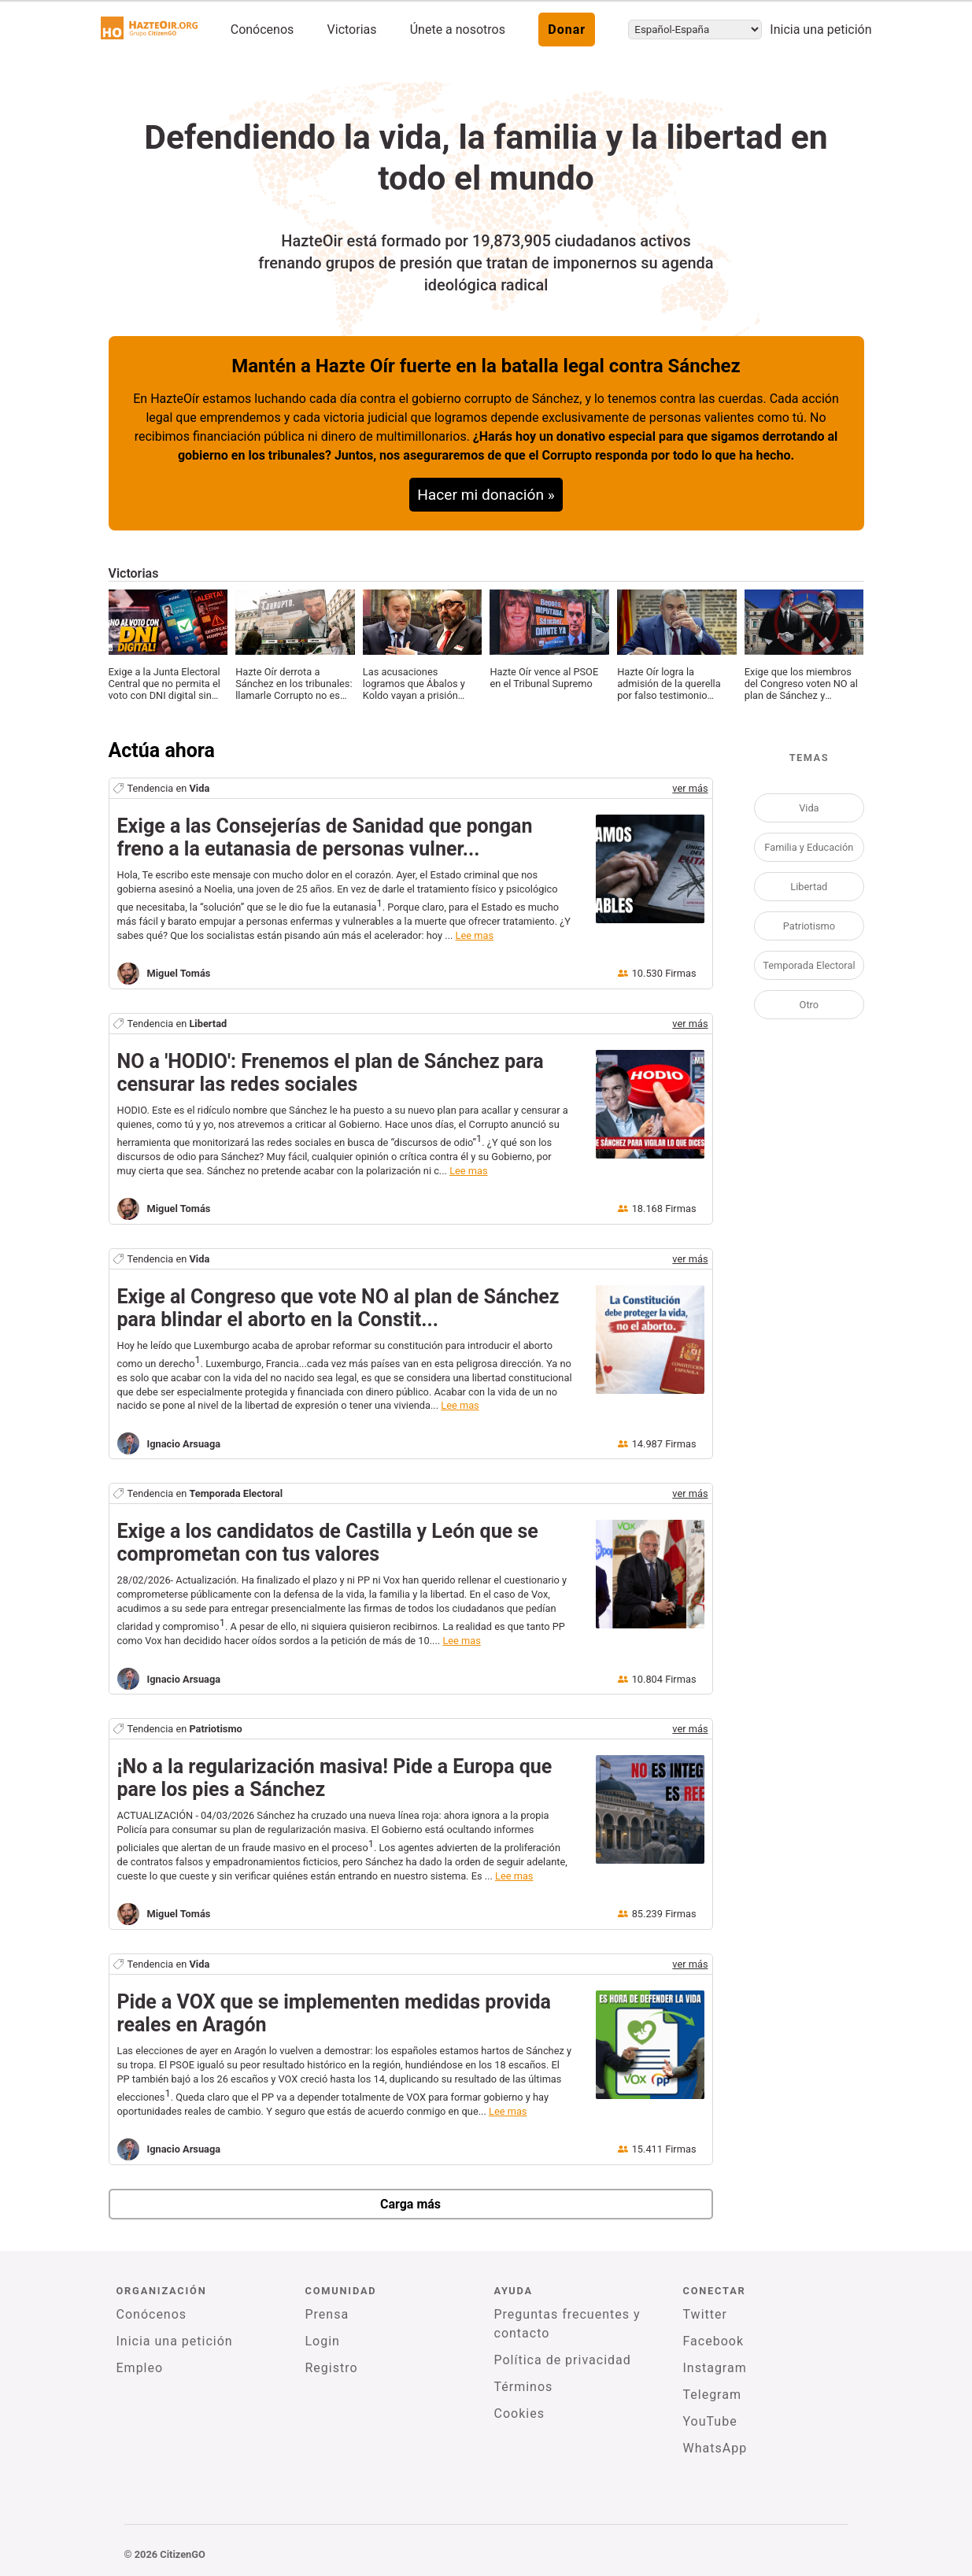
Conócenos (262, 29)
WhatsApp (715, 2448)
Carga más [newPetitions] (410, 2204)
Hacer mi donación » (486, 495)
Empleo (140, 2367)
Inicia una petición (820, 29)
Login (322, 2341)
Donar (567, 29)
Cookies (519, 2413)
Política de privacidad (562, 2359)
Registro (331, 2367)
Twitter (705, 2314)
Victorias (352, 29)
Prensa (327, 2314)
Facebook (713, 2341)
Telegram (712, 2394)
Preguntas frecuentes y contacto (567, 2324)
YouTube (710, 2421)
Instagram (715, 2367)
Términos (523, 2386)
